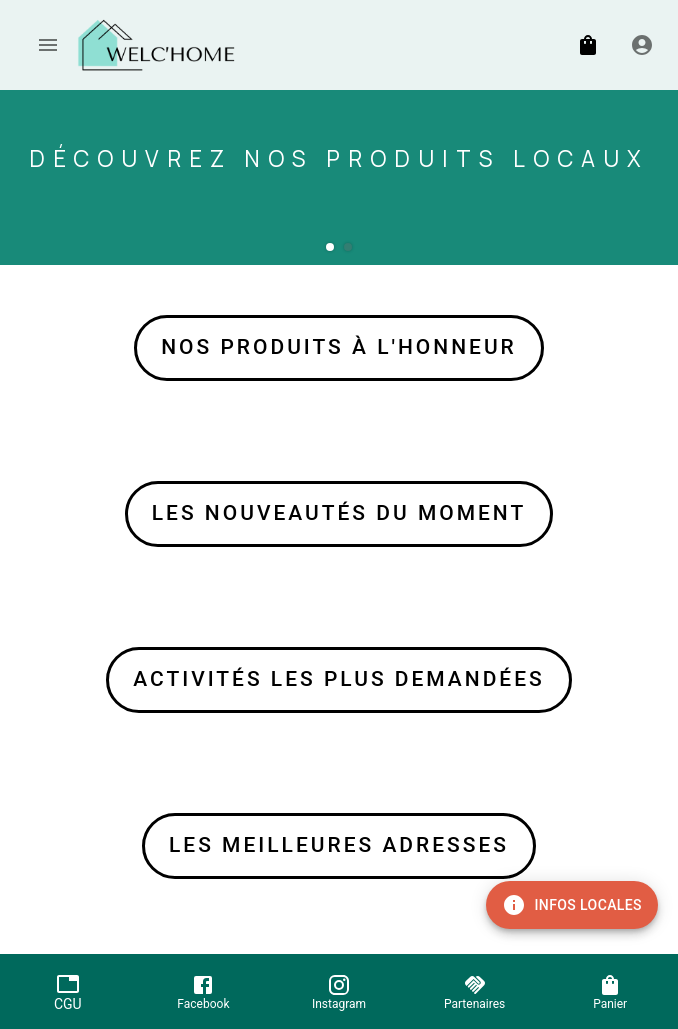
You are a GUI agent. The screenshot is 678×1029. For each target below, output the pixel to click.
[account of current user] (48, 45)
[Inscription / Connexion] (642, 45)
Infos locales (572, 905)
